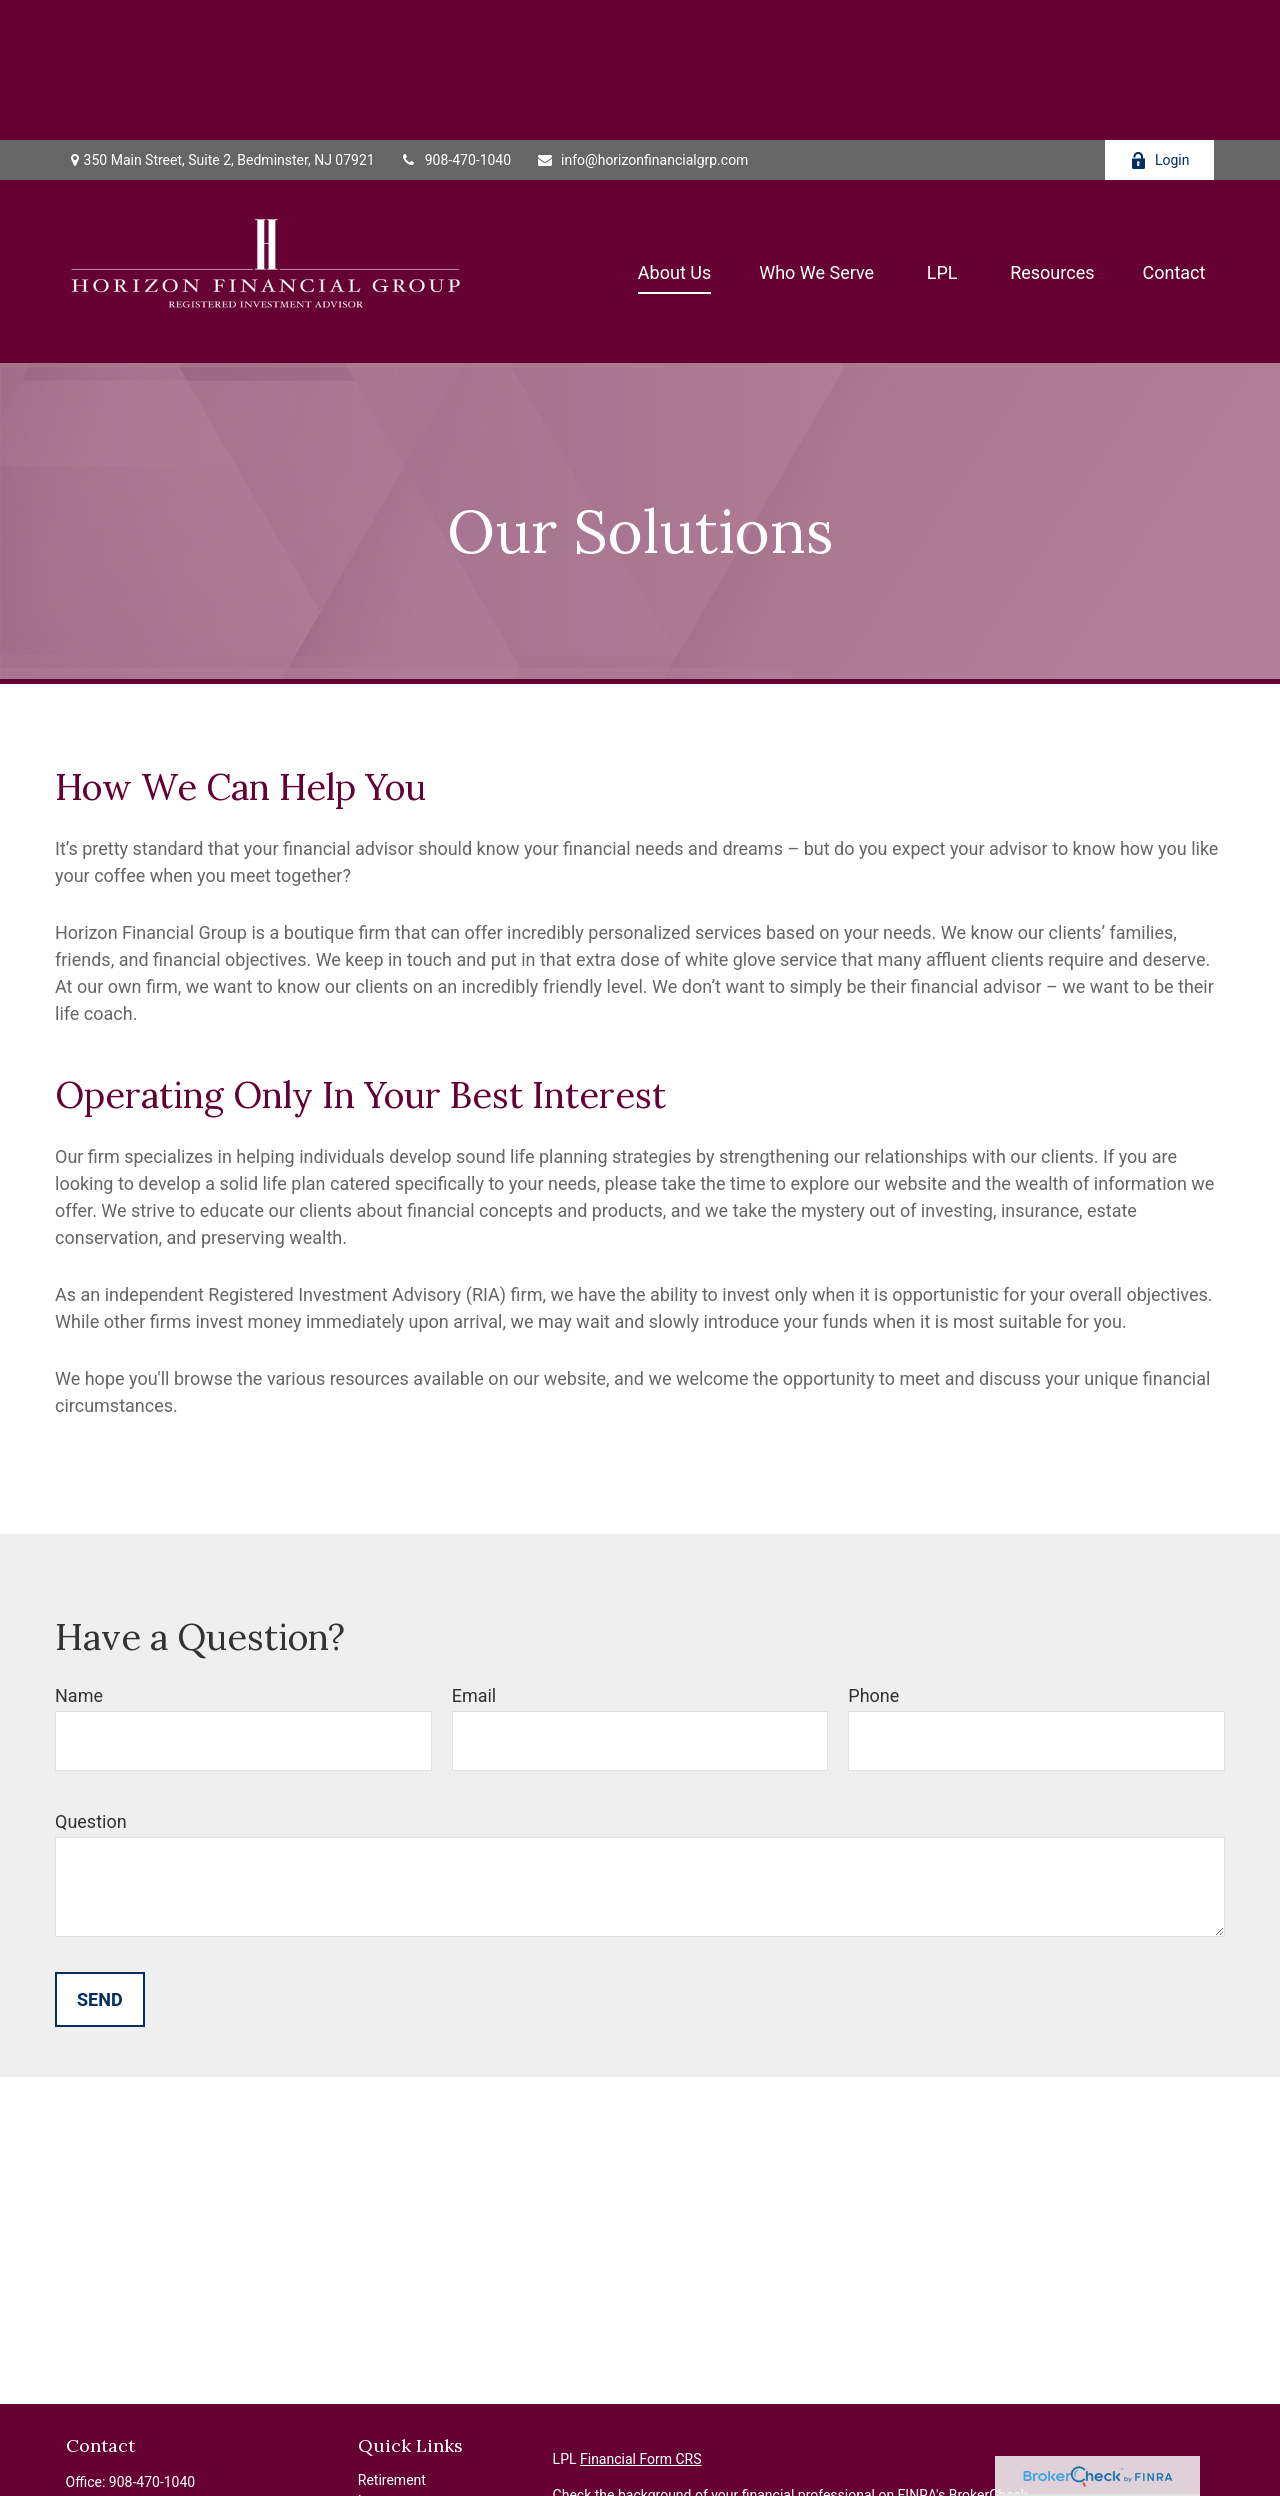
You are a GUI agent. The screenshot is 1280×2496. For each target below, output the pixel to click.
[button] (674, 131)
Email (474, 1555)
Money (379, 2445)
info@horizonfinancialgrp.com (642, 20)
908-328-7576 (169, 2363)
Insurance (388, 2403)
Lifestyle (384, 2466)
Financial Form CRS (641, 2319)
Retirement (392, 2340)
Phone (873, 1555)
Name (79, 1555)
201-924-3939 (158, 2384)
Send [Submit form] (100, 1859)
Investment (392, 2361)
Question (91, 1681)
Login (1160, 20)
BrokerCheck (988, 2355)
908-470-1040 (455, 20)
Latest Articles (403, 2487)
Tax (369, 2424)
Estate (377, 2382)
